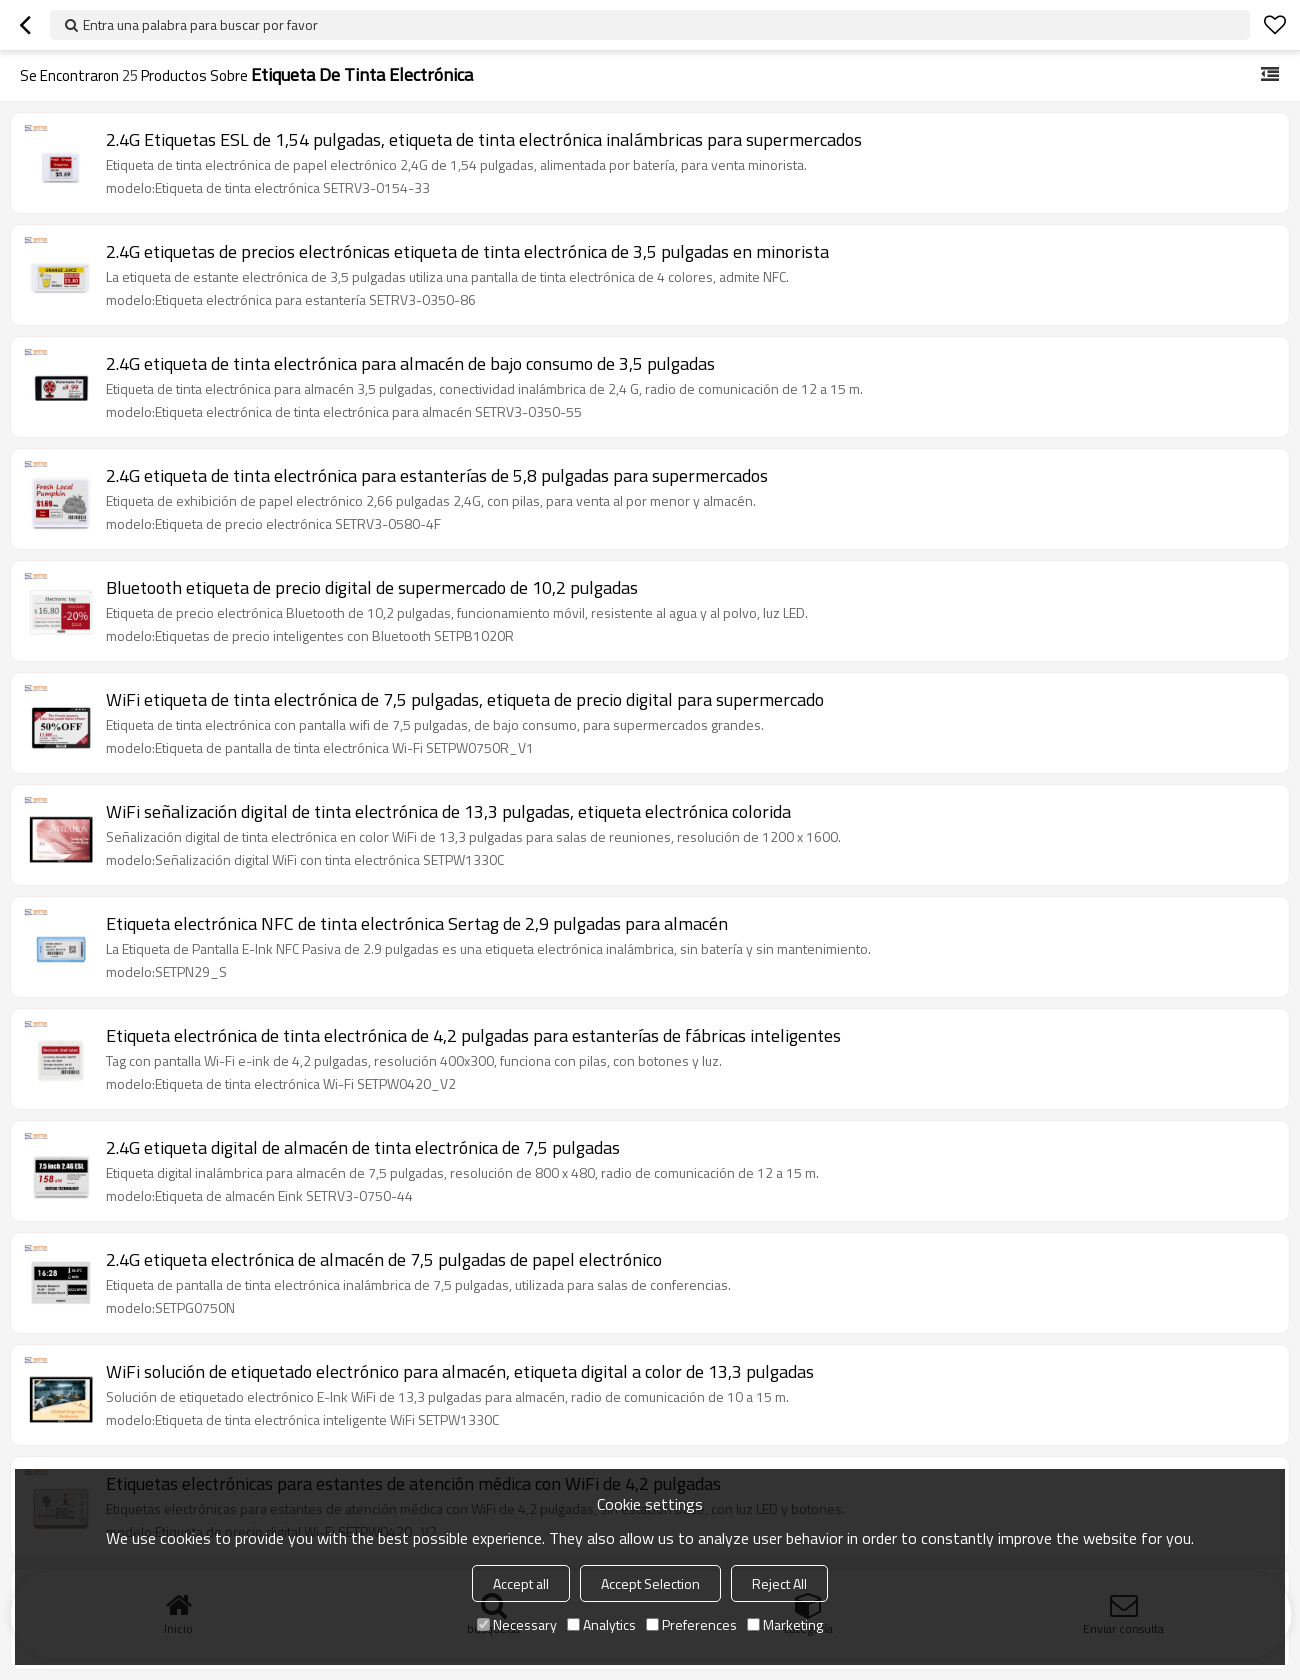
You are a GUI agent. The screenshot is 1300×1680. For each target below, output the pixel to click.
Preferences (691, 1624)
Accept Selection (650, 1583)
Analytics (601, 1624)
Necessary (517, 1624)
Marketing (785, 1624)
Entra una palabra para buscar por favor (200, 24)
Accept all (521, 1583)
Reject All (779, 1583)
